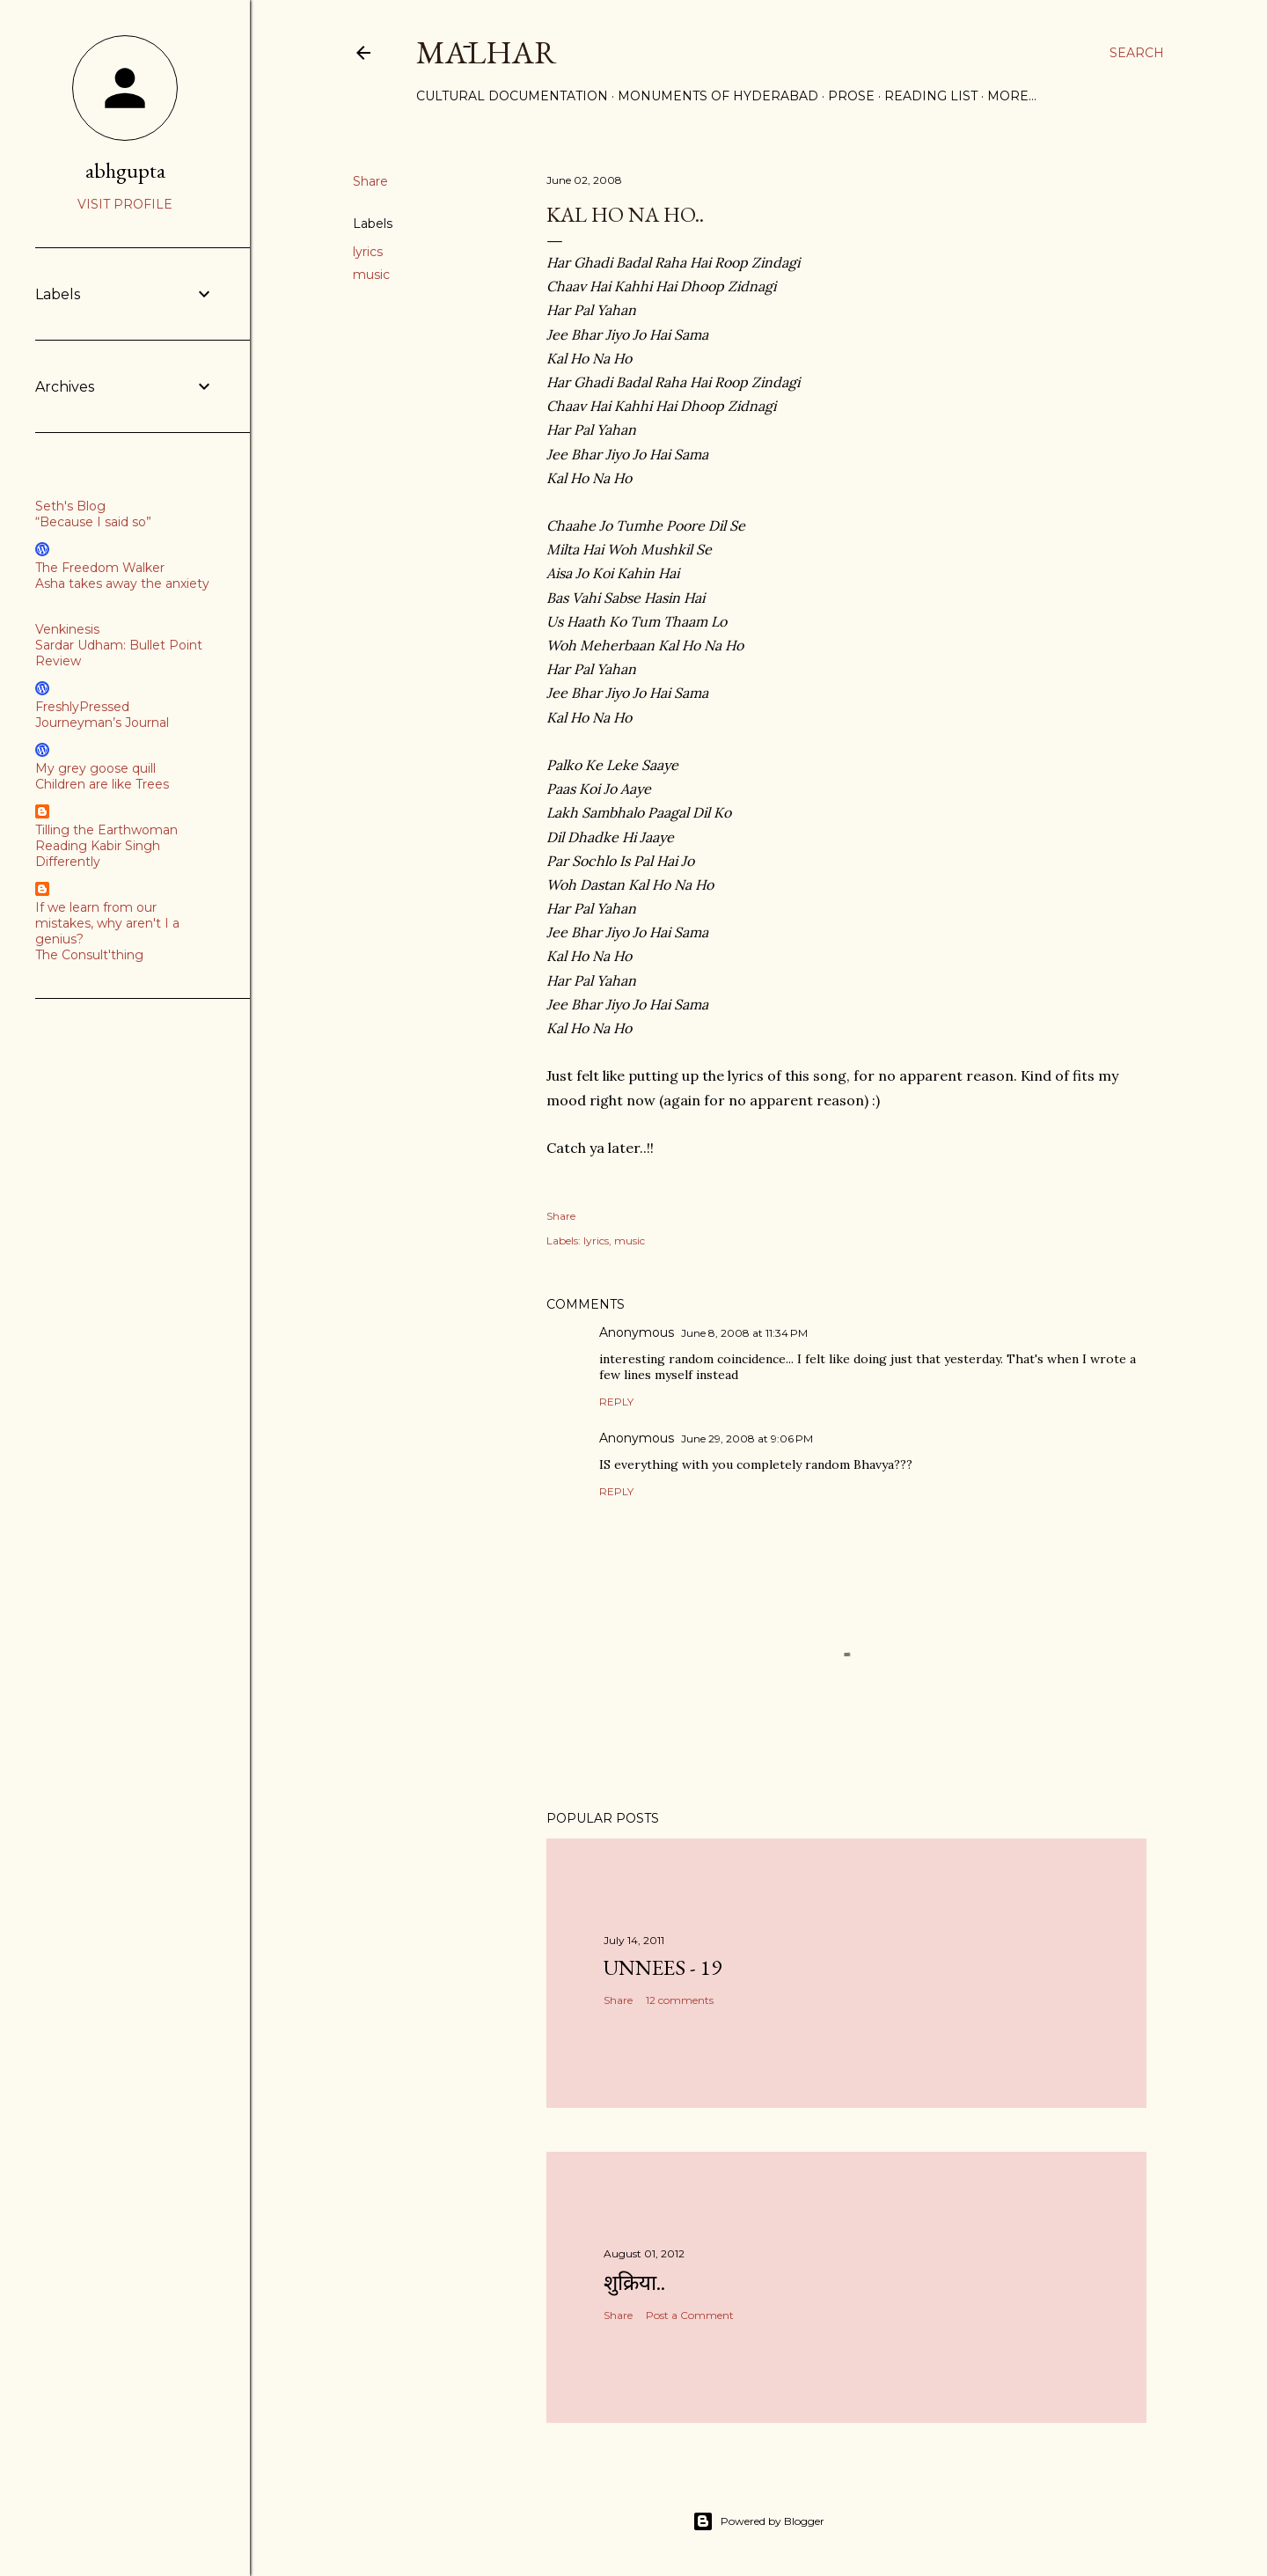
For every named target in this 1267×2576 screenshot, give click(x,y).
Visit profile (124, 204)
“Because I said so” (93, 522)
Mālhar (486, 52)
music (371, 275)
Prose (851, 96)
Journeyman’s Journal (102, 722)
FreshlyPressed (82, 707)
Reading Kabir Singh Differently (97, 854)
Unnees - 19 (662, 1967)
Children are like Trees (102, 784)
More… (1011, 96)
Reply (616, 1401)
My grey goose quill (95, 768)
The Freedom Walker (100, 568)
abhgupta (125, 170)
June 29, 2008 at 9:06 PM (747, 1438)
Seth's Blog (70, 506)
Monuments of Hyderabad (718, 96)
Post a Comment (690, 2315)
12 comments (680, 2000)
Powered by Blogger (758, 2521)
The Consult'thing (89, 955)
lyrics (368, 252)
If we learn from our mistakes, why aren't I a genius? (107, 923)
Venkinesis (67, 629)
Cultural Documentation (512, 96)
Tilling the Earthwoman (106, 830)
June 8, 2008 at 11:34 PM (744, 1332)
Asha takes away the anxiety (122, 583)
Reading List (931, 96)
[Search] (1137, 53)
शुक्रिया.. (634, 2282)
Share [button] (370, 181)
